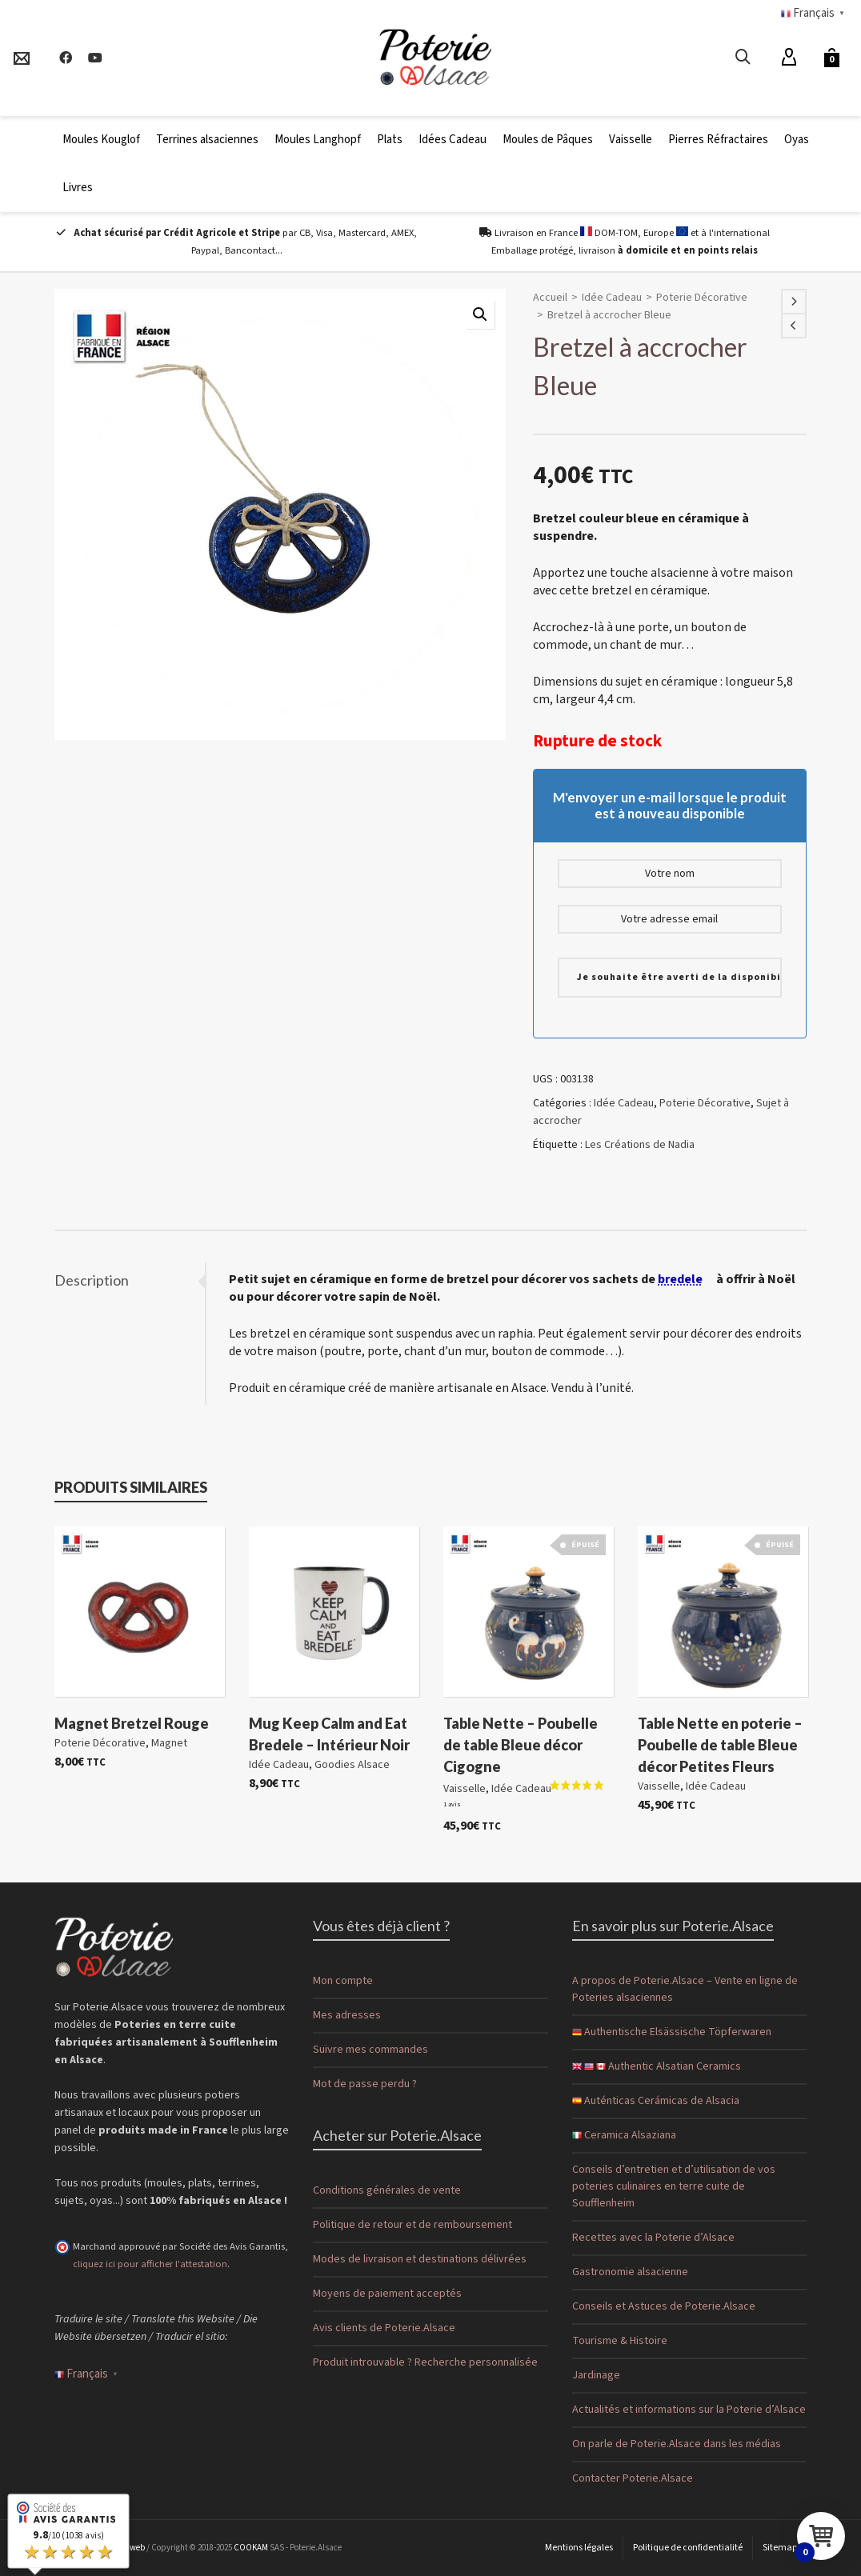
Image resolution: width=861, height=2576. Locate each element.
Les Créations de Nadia (640, 1145)
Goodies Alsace (352, 1765)
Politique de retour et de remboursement (412, 2225)
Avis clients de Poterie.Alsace (384, 2328)
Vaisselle (464, 1790)
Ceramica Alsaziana (624, 2135)
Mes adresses (347, 2015)
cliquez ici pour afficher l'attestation (150, 2264)
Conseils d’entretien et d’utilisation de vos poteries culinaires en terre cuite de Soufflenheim (673, 2186)
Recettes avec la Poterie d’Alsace (653, 2238)
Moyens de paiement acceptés (387, 2294)
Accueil (550, 298)
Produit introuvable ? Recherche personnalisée (425, 2362)
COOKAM (251, 2548)
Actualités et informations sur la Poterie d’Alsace (689, 2410)
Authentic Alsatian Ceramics (656, 2066)
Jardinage (596, 2375)
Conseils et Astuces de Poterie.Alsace (663, 2306)
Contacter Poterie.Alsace (632, 2478)
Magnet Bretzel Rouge (131, 1723)
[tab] (129, 1280)
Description (91, 1280)
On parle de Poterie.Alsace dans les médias (676, 2444)
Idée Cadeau (612, 298)
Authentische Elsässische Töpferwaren (671, 2032)
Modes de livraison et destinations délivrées (420, 2259)
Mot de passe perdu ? (365, 2084)
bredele (680, 1279)
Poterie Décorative (701, 298)
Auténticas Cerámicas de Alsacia (655, 2101)
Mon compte (343, 1981)
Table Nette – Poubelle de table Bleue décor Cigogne (520, 1744)
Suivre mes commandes (370, 2050)
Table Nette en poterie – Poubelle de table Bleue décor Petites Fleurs (720, 1744)
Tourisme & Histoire (619, 2341)
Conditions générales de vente (387, 2190)
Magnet (169, 1743)
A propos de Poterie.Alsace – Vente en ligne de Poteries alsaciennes (685, 1989)
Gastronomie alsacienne (630, 2272)
